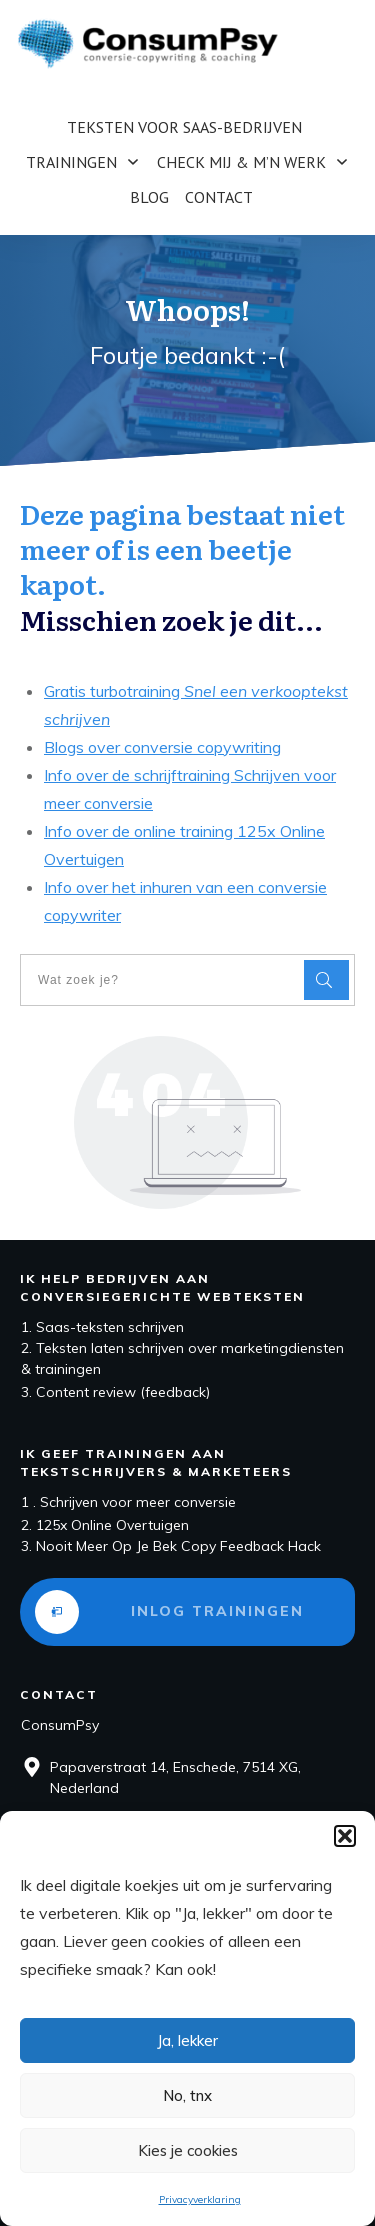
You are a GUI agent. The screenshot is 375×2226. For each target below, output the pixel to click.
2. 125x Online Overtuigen (105, 1525)
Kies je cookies (188, 2150)
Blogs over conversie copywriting (162, 747)
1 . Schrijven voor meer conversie (128, 1502)
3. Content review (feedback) (115, 1392)
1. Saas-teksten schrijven (102, 1327)
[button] (345, 1836)
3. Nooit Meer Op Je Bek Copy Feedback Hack (171, 1546)
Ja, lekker (187, 2040)
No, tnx (187, 2095)
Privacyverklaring (200, 2199)
